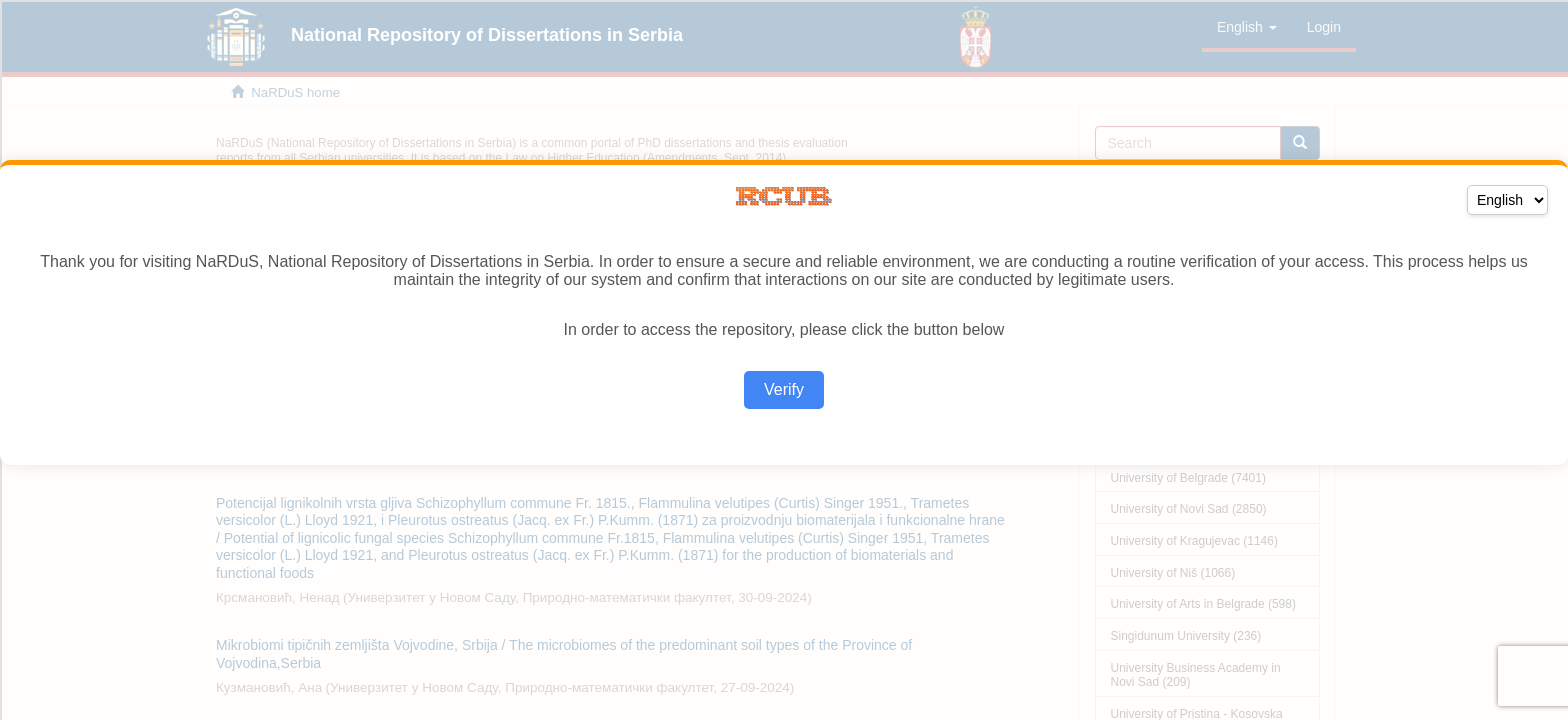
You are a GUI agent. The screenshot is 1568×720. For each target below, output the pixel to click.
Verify (784, 389)
